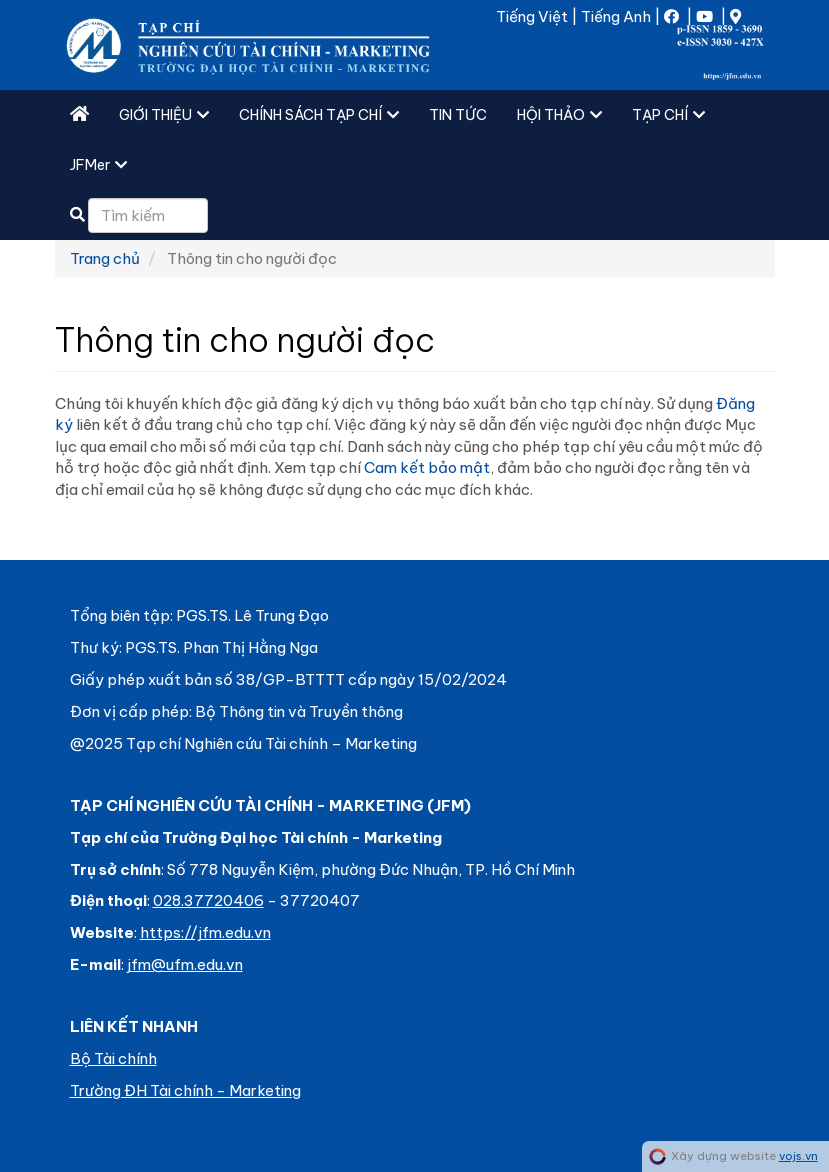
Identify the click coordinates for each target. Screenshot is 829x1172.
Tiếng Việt (532, 16)
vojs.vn (798, 1156)
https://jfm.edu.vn (205, 932)
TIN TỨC (458, 115)
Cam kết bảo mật (427, 467)
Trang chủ (105, 258)
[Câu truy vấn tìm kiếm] (148, 215)
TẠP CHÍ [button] (668, 115)
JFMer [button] (98, 165)
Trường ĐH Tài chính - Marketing (185, 1090)
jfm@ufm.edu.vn (185, 964)
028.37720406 (208, 900)
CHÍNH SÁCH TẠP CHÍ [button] (319, 115)
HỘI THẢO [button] (559, 115)
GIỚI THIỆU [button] (164, 115)
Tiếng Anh (616, 16)
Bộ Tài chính (113, 1058)
